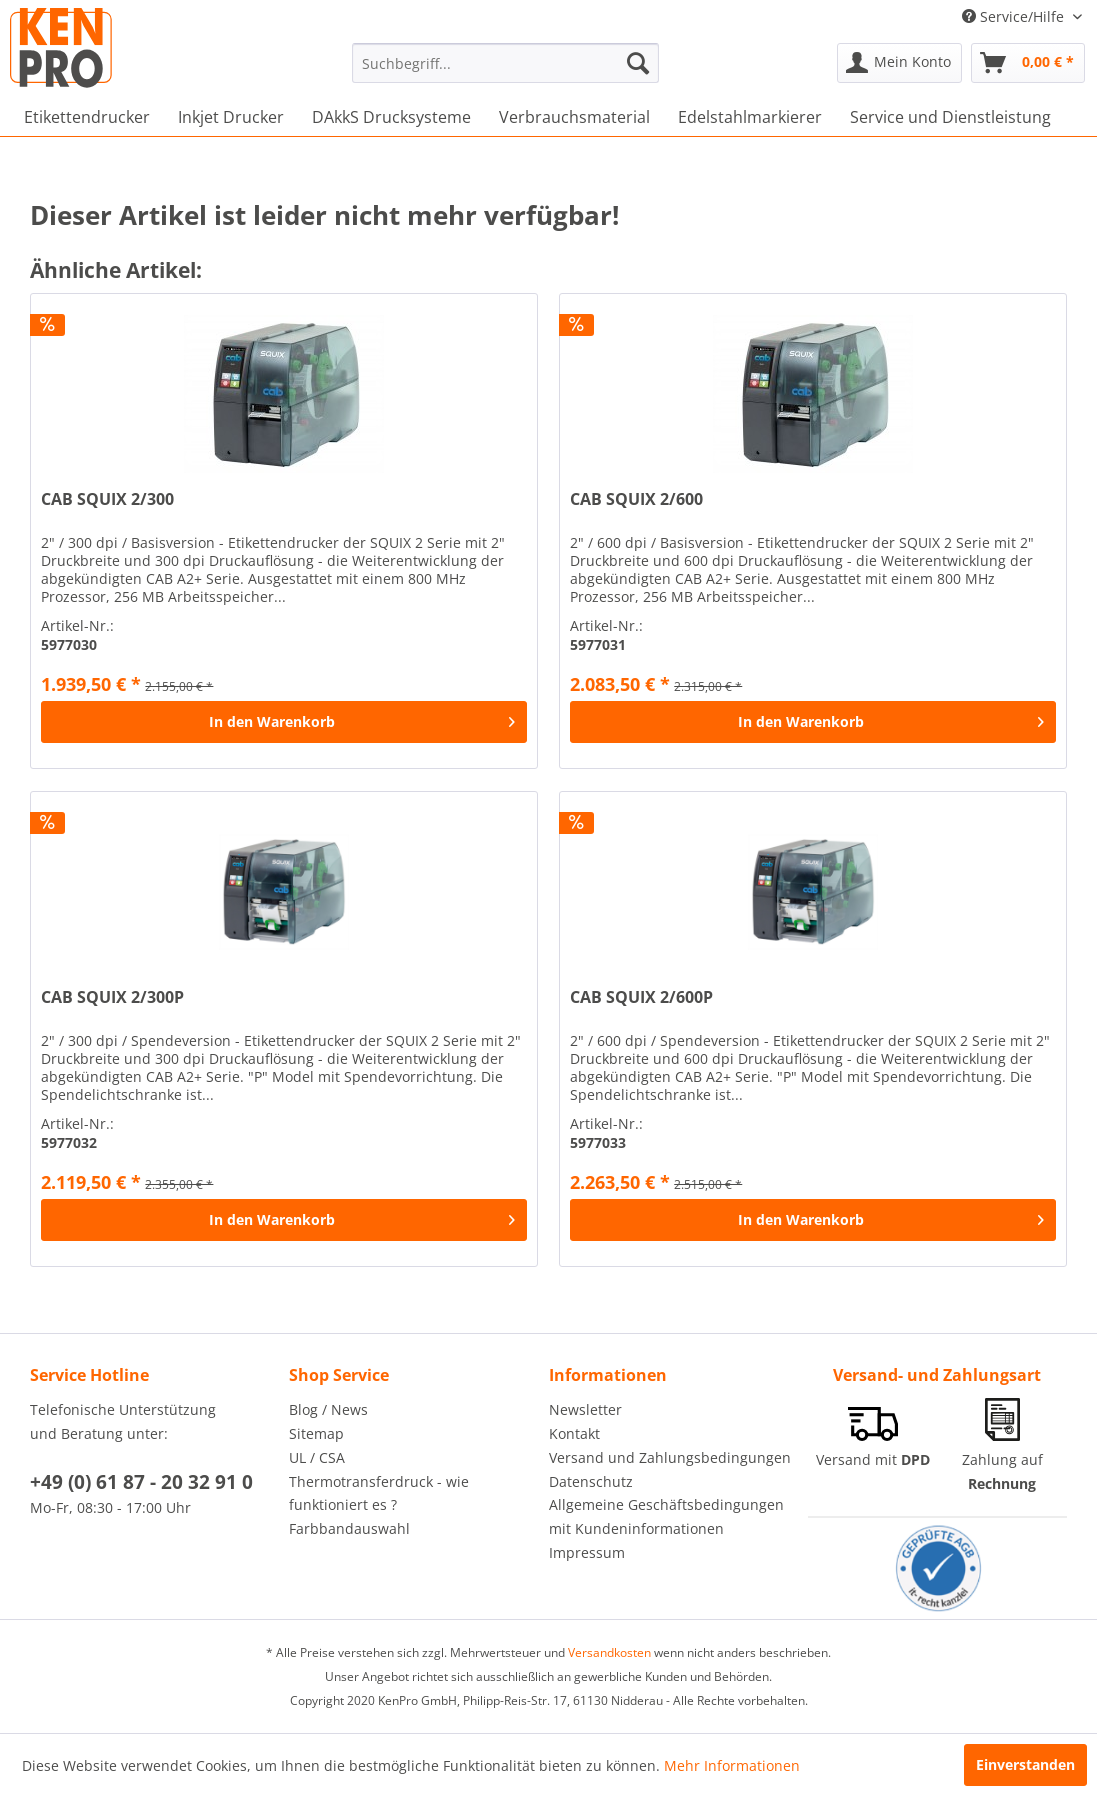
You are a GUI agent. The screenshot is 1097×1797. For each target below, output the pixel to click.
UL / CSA (317, 1457)
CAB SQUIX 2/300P (112, 997)
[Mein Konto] (899, 63)
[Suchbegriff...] (505, 63)
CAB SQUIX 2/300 (107, 499)
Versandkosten (609, 1652)
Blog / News (328, 1409)
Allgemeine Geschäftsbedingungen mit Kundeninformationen (666, 1516)
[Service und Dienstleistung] (950, 117)
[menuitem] (505, 63)
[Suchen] (638, 63)
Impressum (587, 1552)
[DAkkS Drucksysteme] (391, 117)
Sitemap (316, 1433)
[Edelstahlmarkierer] (750, 117)
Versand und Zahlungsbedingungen (670, 1457)
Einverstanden (1025, 1764)
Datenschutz (591, 1481)
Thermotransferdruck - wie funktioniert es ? (379, 1493)
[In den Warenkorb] (284, 722)
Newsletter (585, 1409)
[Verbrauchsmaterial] (574, 117)
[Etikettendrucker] (87, 117)
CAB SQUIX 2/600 (636, 499)
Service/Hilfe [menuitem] (1015, 16)
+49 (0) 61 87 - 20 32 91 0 (141, 1482)
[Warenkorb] (1028, 63)
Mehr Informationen (732, 1765)
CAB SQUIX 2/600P (641, 997)
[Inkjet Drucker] (231, 117)
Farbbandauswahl (349, 1528)
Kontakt (574, 1433)
